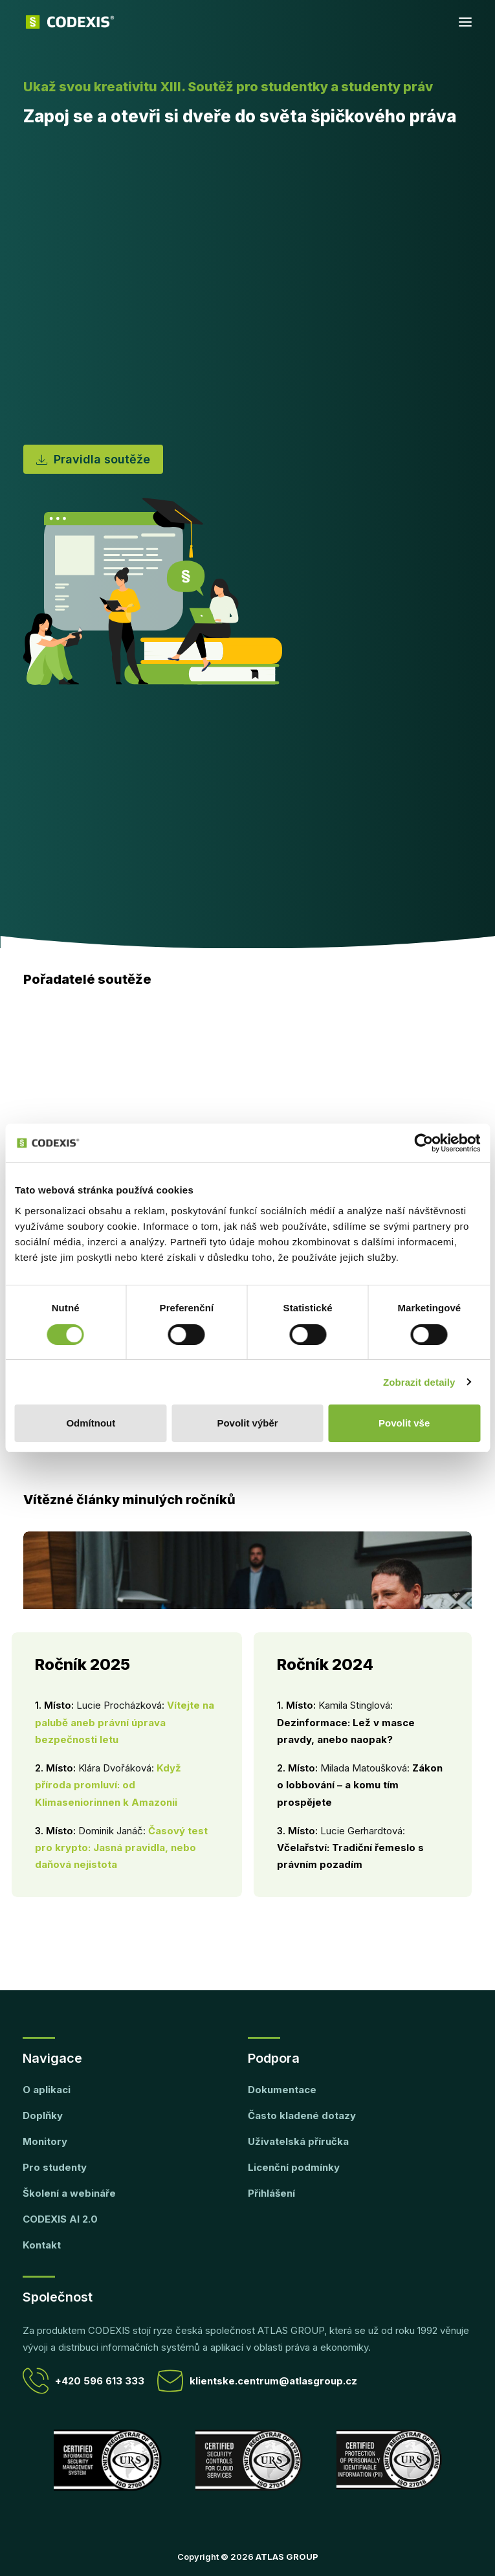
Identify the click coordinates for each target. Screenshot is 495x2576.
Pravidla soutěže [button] (93, 459)
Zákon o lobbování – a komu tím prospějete (360, 1785)
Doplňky (43, 2115)
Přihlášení (271, 2193)
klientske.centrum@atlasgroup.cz (257, 2381)
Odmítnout (90, 1422)
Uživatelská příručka (298, 2141)
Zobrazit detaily (419, 1382)
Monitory (45, 2141)
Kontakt (42, 2245)
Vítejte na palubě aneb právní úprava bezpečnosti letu (124, 1722)
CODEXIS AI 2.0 (60, 2219)
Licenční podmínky (294, 2167)
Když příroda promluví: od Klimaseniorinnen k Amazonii (108, 1785)
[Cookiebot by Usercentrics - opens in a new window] (423, 1143)
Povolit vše (404, 1422)
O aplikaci (47, 2089)
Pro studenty (55, 2167)
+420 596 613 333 (83, 2381)
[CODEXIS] (70, 22)
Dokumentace (282, 2089)
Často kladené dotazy (302, 2115)
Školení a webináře (69, 2193)
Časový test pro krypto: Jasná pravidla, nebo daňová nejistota (121, 1848)
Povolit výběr (247, 1422)
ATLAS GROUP (287, 2556)
